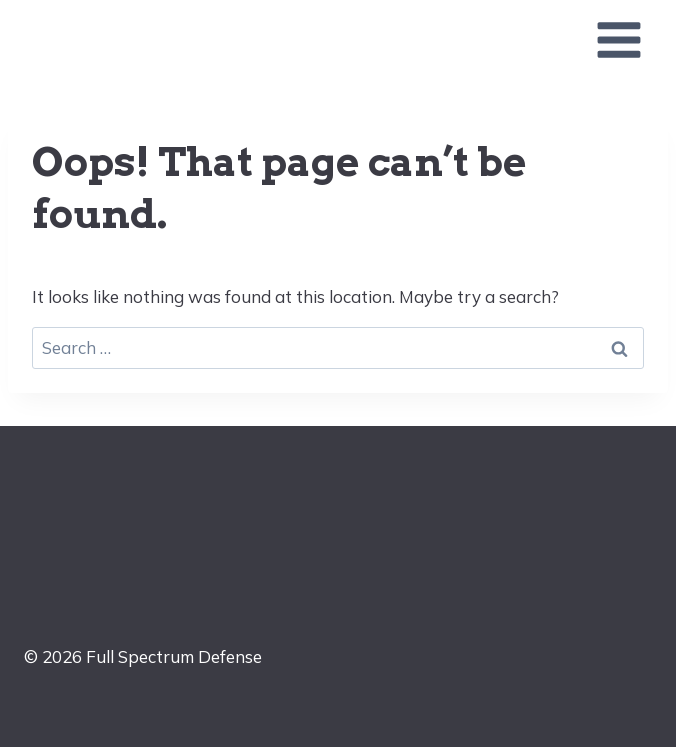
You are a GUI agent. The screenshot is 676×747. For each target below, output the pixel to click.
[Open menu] (618, 39)
